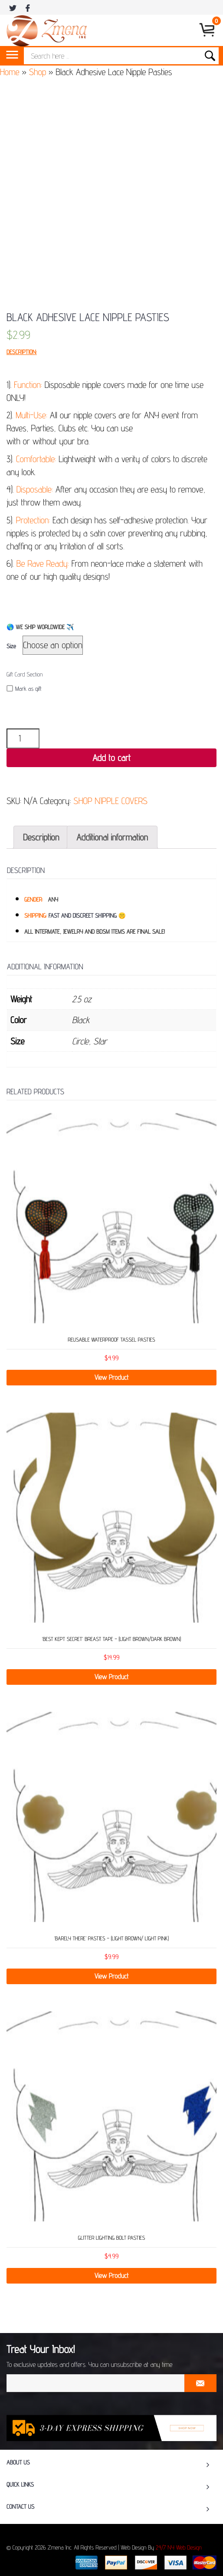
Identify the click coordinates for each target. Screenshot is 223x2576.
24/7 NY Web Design (179, 2547)
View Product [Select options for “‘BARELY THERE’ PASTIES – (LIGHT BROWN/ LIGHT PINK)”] (112, 1976)
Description (41, 837)
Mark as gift (24, 688)
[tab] (41, 837)
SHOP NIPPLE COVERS (110, 800)
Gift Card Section (25, 674)
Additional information (112, 837)
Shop (37, 71)
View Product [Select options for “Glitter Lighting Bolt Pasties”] (112, 2275)
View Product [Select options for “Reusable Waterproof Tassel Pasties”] (112, 1377)
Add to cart (111, 757)
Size (11, 646)
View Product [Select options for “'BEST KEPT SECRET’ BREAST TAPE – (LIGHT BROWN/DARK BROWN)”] (112, 1677)
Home (10, 71)
